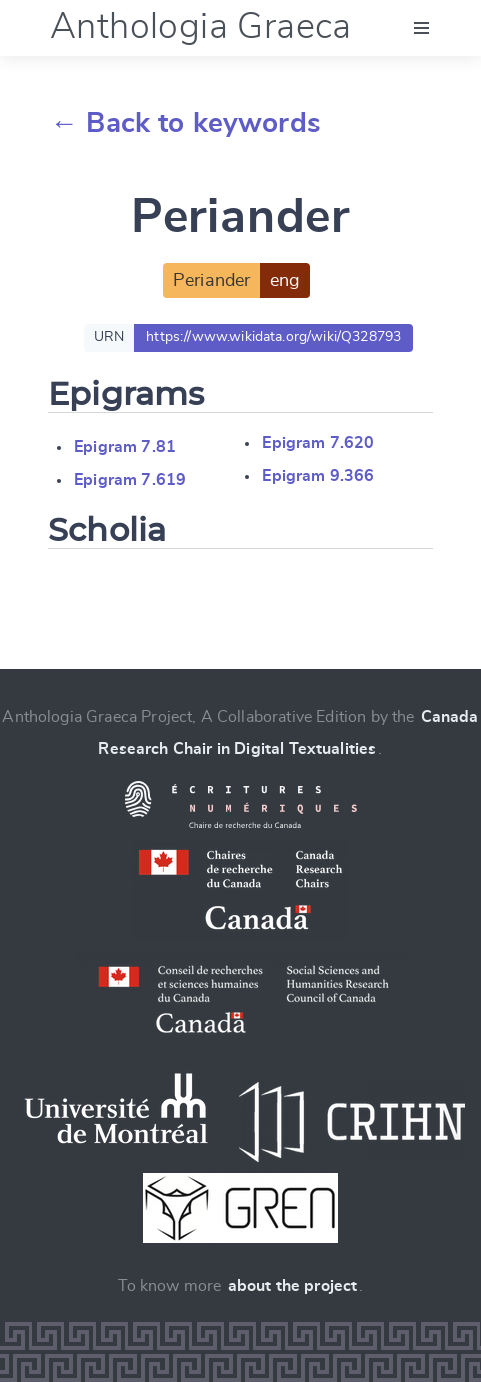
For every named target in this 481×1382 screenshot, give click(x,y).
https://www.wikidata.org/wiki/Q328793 (273, 337)
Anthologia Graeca (201, 27)
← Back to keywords (185, 124)
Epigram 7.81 (125, 447)
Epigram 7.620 (318, 443)
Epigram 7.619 (130, 480)
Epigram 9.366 (318, 476)
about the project (293, 1286)
